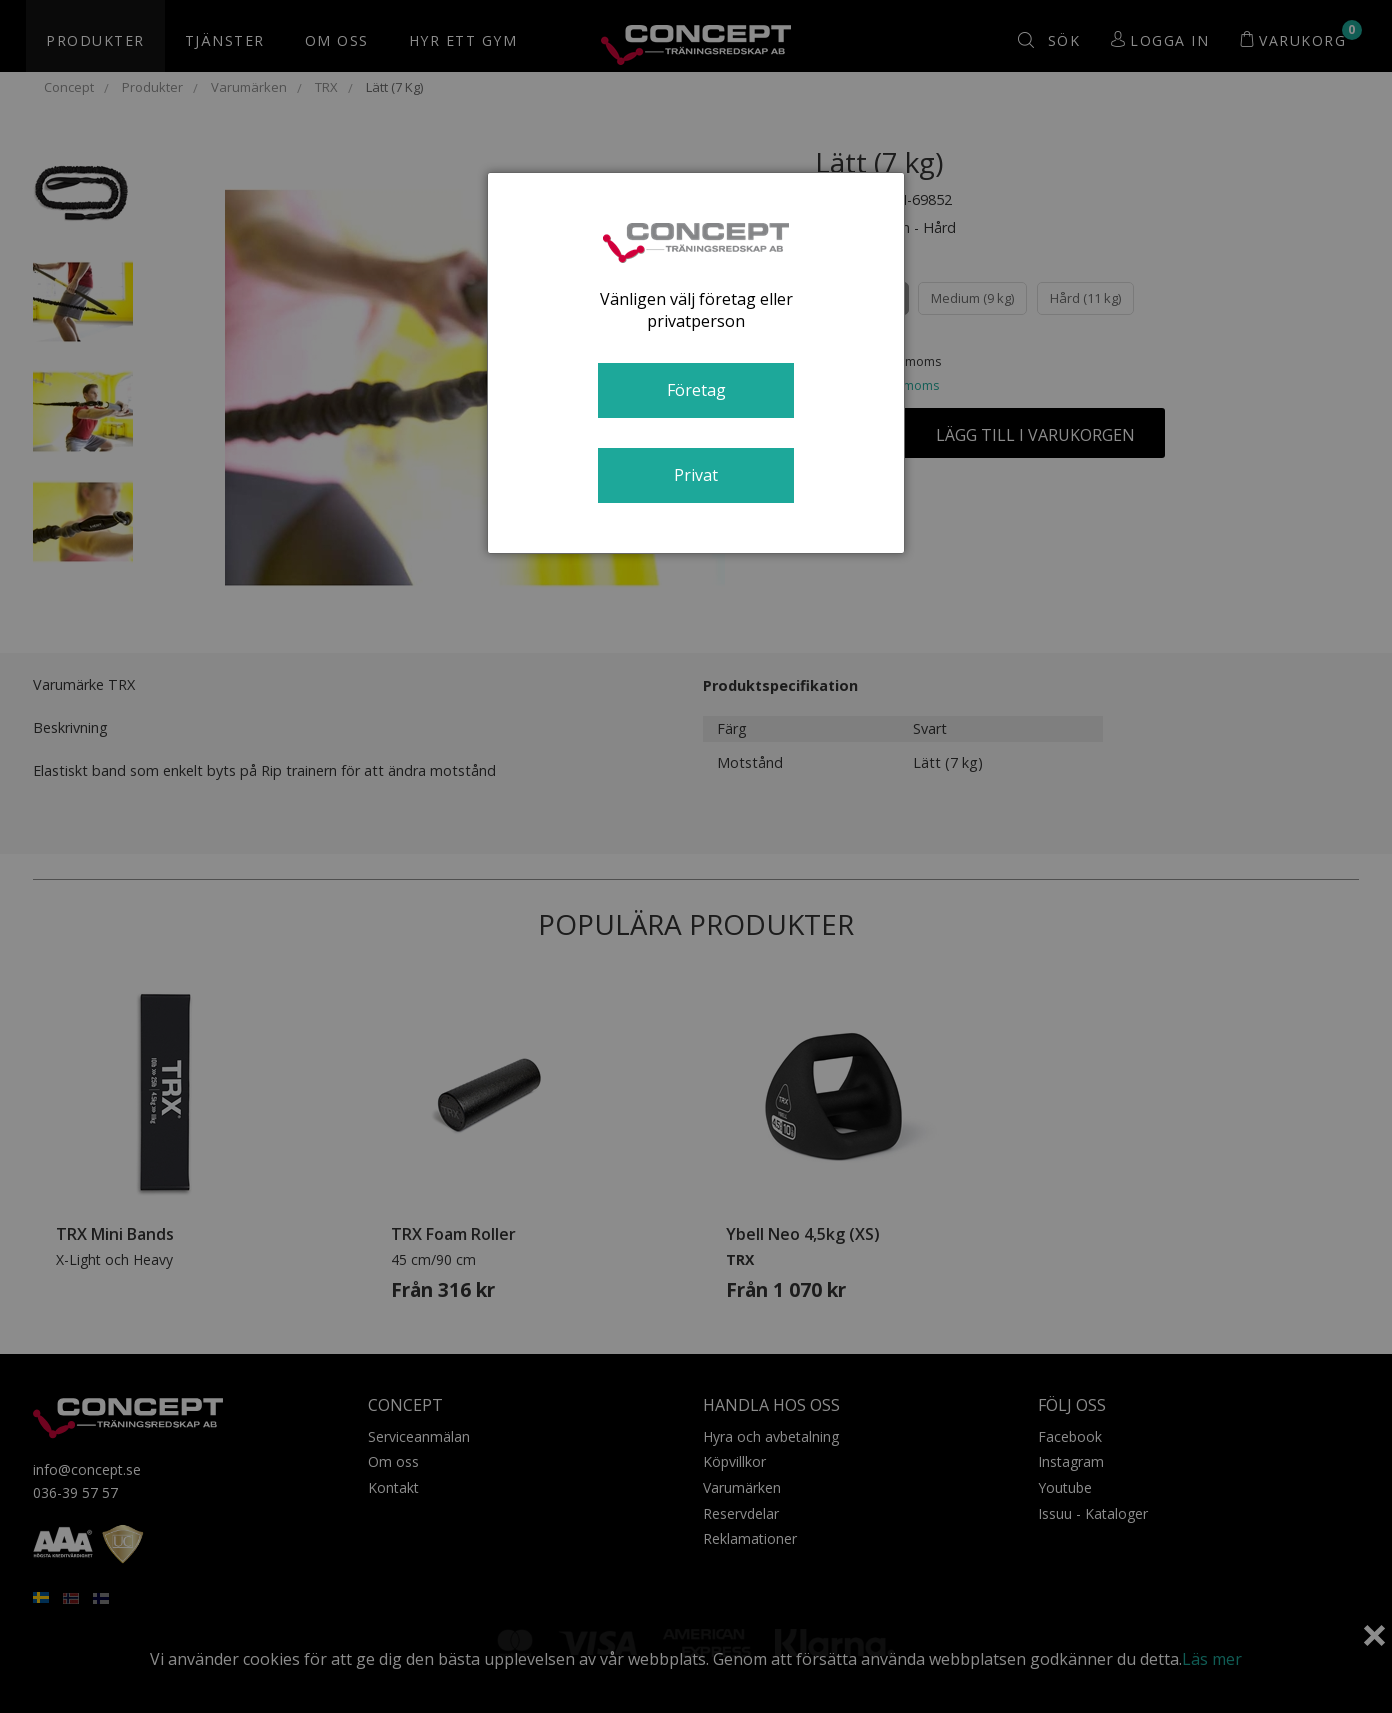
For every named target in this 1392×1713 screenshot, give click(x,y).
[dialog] (696, 363)
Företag (696, 390)
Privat (696, 475)
